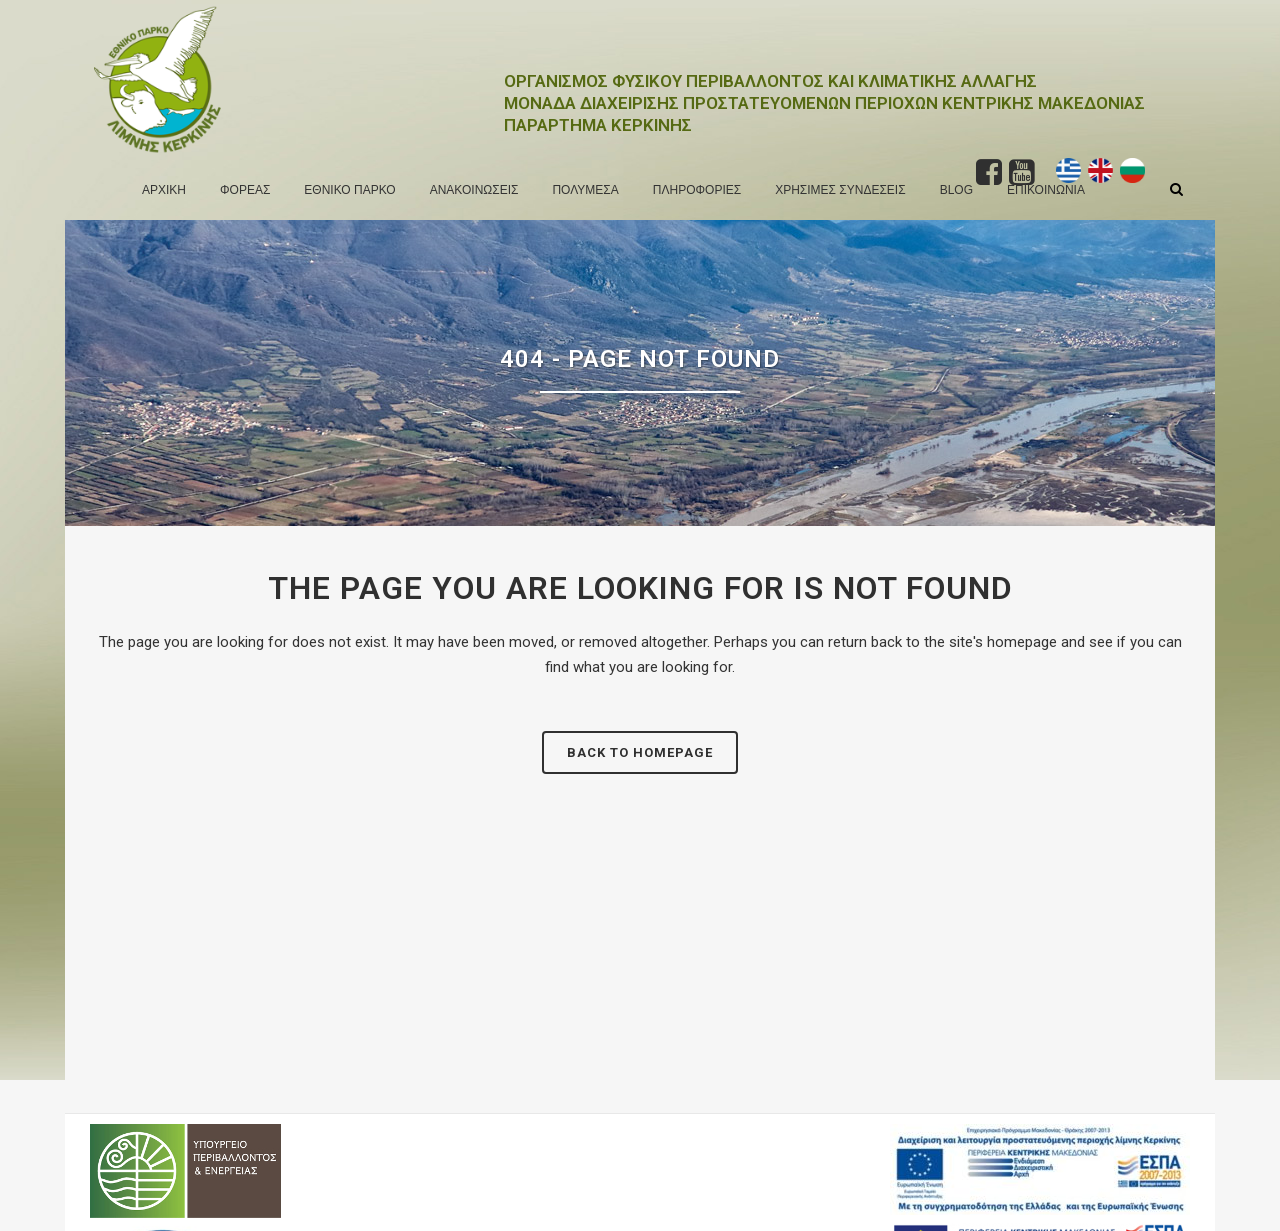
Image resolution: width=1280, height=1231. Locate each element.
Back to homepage (640, 752)
